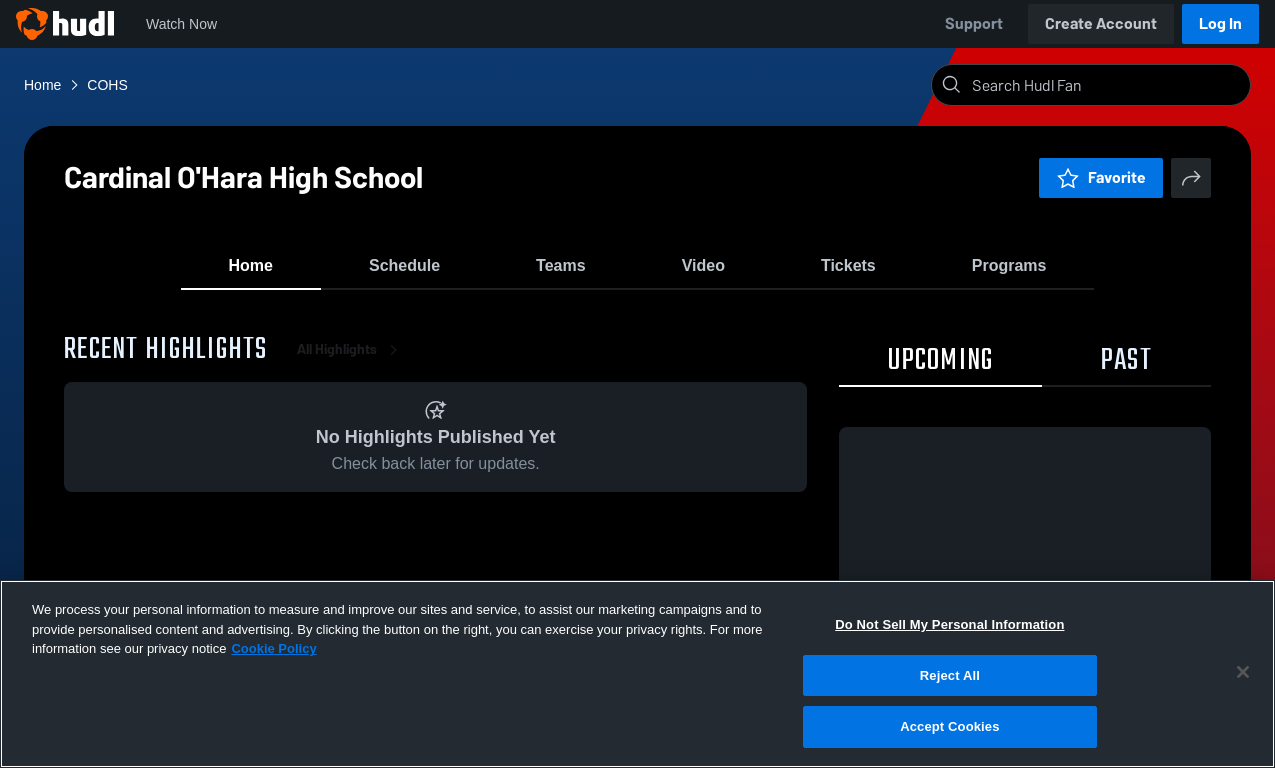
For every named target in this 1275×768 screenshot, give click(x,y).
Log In (1220, 23)
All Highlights (351, 359)
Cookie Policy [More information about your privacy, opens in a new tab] (273, 648)
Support (974, 23)
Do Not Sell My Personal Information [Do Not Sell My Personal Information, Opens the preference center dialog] (949, 624)
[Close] (1243, 672)
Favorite (1101, 177)
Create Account (1101, 23)
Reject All (950, 675)
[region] (637, 674)
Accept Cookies (949, 726)
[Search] (1107, 85)
